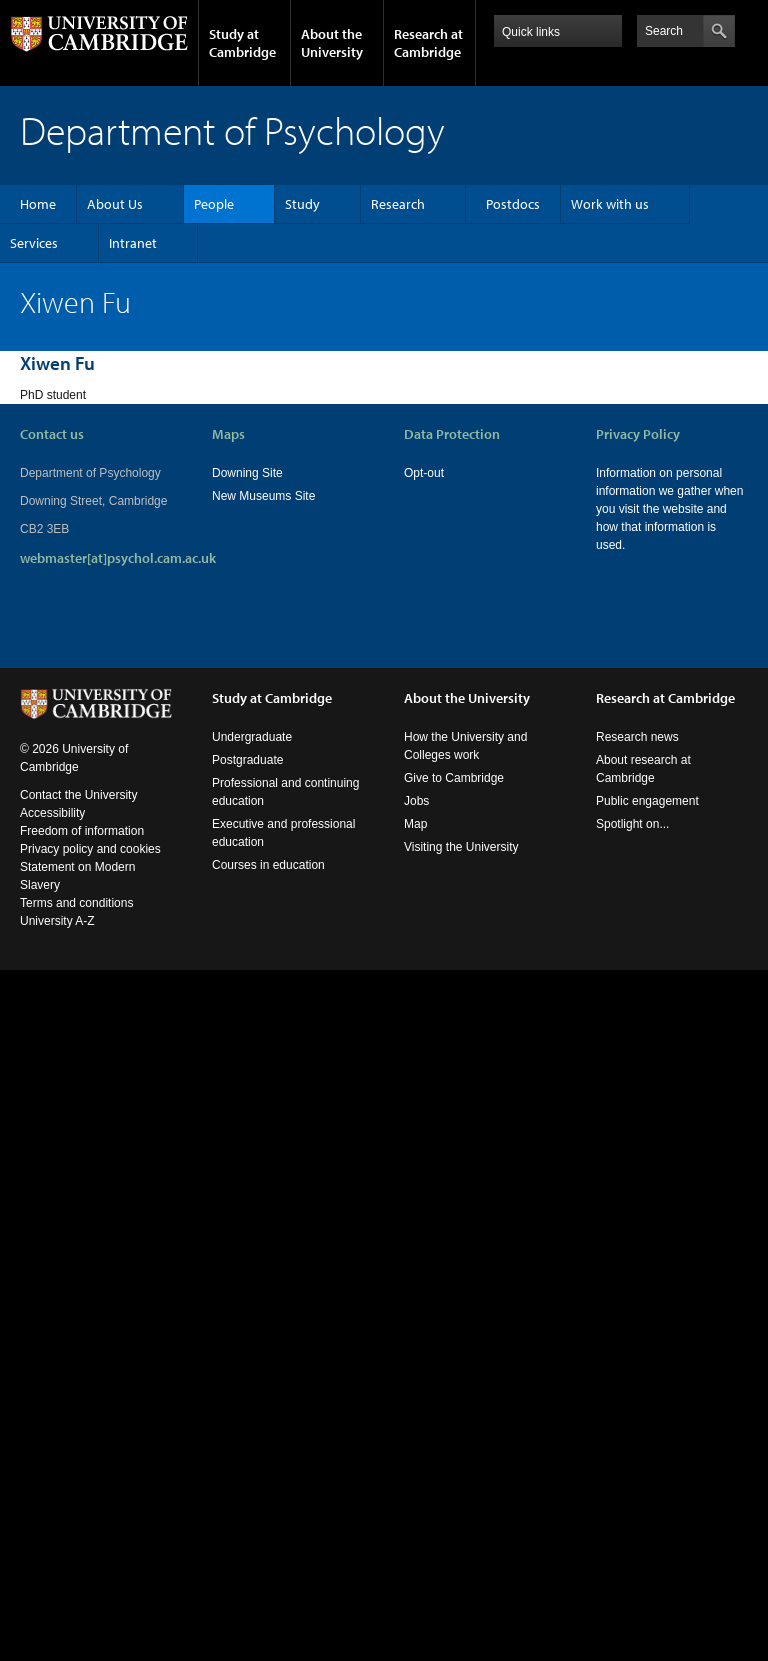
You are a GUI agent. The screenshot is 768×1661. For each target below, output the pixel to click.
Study (302, 204)
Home (38, 204)
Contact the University (78, 795)
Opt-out (424, 473)
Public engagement (647, 801)
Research (398, 204)
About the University (332, 43)
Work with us (610, 204)
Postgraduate (247, 760)
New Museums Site (263, 496)
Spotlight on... (632, 824)
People (214, 204)
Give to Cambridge (454, 778)
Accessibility (52, 813)
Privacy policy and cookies (90, 849)
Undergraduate (252, 737)
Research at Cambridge (428, 43)
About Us (115, 204)
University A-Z (57, 921)
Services (34, 243)
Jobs (416, 801)
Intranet (133, 243)
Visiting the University (461, 847)
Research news (637, 737)
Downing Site (247, 473)
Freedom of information (82, 831)
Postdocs (513, 204)
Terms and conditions (76, 903)
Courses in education (268, 865)
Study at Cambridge (242, 43)
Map (415, 824)
